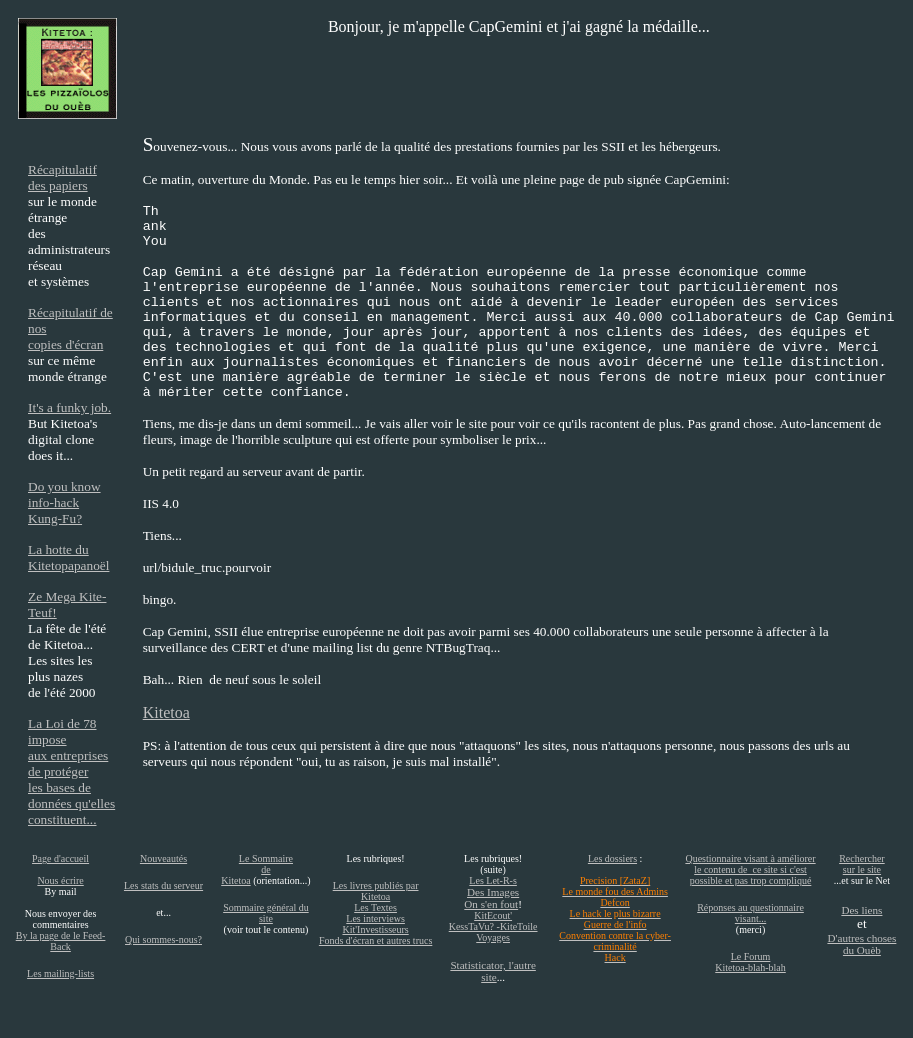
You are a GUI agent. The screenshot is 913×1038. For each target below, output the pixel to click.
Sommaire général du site (266, 913)
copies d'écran (65, 344)
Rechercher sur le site (862, 864)
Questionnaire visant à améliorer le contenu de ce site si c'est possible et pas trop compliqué (750, 869)
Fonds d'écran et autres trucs (375, 940)
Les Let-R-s (493, 880)
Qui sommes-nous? (163, 939)
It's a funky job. (69, 407)
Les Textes (375, 907)
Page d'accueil (60, 858)
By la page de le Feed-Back (61, 941)
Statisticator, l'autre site (492, 971)
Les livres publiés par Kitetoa (376, 891)
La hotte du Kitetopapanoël (68, 557)
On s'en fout (491, 904)
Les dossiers (612, 858)
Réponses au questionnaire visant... (750, 913)
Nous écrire (60, 880)
